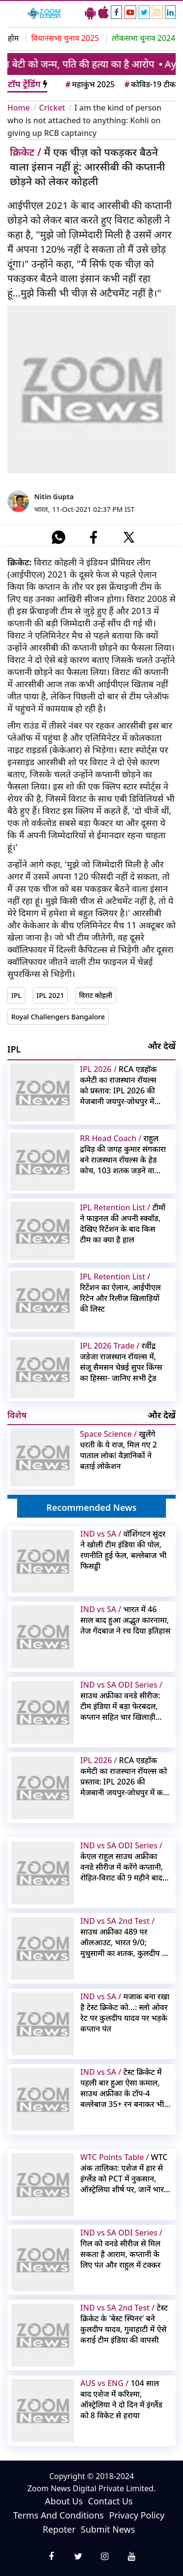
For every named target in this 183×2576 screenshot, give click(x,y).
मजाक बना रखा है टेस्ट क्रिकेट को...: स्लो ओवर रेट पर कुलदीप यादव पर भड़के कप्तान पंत (125, 2012)
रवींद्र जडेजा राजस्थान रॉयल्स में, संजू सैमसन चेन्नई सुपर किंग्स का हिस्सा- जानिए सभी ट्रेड (121, 1361)
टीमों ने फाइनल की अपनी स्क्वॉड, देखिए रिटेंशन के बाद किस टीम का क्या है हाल (122, 1223)
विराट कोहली (95, 995)
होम (13, 38)
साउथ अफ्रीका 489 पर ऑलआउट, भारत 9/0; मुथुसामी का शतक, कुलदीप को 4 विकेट (125, 1937)
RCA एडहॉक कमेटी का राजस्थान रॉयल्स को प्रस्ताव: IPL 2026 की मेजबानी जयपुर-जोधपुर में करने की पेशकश (118, 1085)
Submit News (108, 2529)
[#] (58, 537)
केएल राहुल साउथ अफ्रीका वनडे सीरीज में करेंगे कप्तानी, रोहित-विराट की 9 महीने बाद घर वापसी (122, 1861)
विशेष (17, 1415)
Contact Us (110, 2501)
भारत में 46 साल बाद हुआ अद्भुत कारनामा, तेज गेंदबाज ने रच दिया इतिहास (126, 1620)
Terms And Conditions (58, 2515)
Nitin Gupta (54, 496)
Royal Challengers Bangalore (58, 1016)
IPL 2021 (50, 995)
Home (18, 107)
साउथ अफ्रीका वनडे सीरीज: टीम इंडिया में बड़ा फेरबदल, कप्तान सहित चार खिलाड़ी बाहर (122, 1700)
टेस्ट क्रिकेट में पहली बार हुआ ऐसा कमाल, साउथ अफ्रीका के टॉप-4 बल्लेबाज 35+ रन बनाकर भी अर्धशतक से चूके (122, 2088)
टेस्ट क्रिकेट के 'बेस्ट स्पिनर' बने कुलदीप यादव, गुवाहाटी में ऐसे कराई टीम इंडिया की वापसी (124, 2323)
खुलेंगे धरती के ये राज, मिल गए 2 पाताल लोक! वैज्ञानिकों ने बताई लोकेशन (118, 1450)
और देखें (162, 1046)
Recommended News (91, 1507)
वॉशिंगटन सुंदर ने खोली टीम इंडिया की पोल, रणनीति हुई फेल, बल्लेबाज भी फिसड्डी (124, 1549)
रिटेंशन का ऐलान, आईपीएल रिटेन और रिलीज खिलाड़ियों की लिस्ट (120, 1292)
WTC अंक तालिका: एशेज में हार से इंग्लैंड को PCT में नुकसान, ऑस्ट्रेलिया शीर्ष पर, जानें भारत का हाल (124, 2173)
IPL (16, 995)
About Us (64, 2501)
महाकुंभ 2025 (89, 84)
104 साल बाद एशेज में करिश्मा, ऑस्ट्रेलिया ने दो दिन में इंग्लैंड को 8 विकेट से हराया (122, 2399)
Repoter (58, 2529)
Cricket (52, 107)
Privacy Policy (136, 2515)
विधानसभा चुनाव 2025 (65, 38)
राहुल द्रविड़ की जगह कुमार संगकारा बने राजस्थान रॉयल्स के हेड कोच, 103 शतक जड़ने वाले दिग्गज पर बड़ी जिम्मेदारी (123, 1154)
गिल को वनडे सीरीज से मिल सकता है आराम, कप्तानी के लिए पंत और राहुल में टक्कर (122, 2248)
